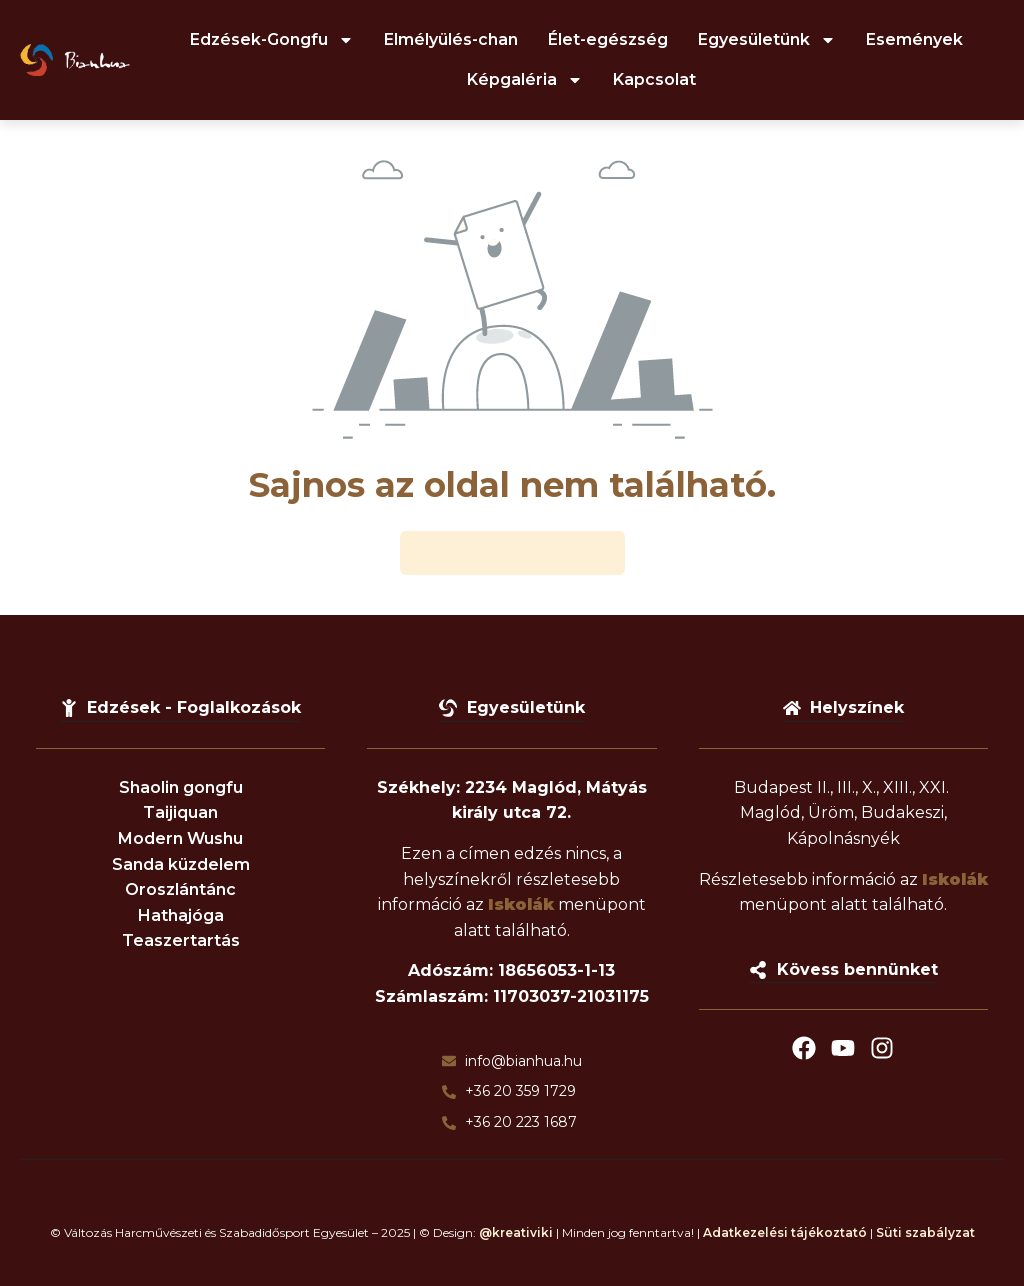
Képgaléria (525, 80)
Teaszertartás (181, 940)
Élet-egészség (608, 39)
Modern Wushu (180, 838)
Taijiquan (180, 812)
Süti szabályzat (925, 1232)
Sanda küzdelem (181, 864)
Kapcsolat (654, 79)
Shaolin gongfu (181, 787)
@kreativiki (516, 1232)
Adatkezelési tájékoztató (785, 1232)
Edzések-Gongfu (272, 40)
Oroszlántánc (180, 889)
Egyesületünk (767, 40)
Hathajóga (181, 915)
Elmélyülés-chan (451, 39)
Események (914, 39)
